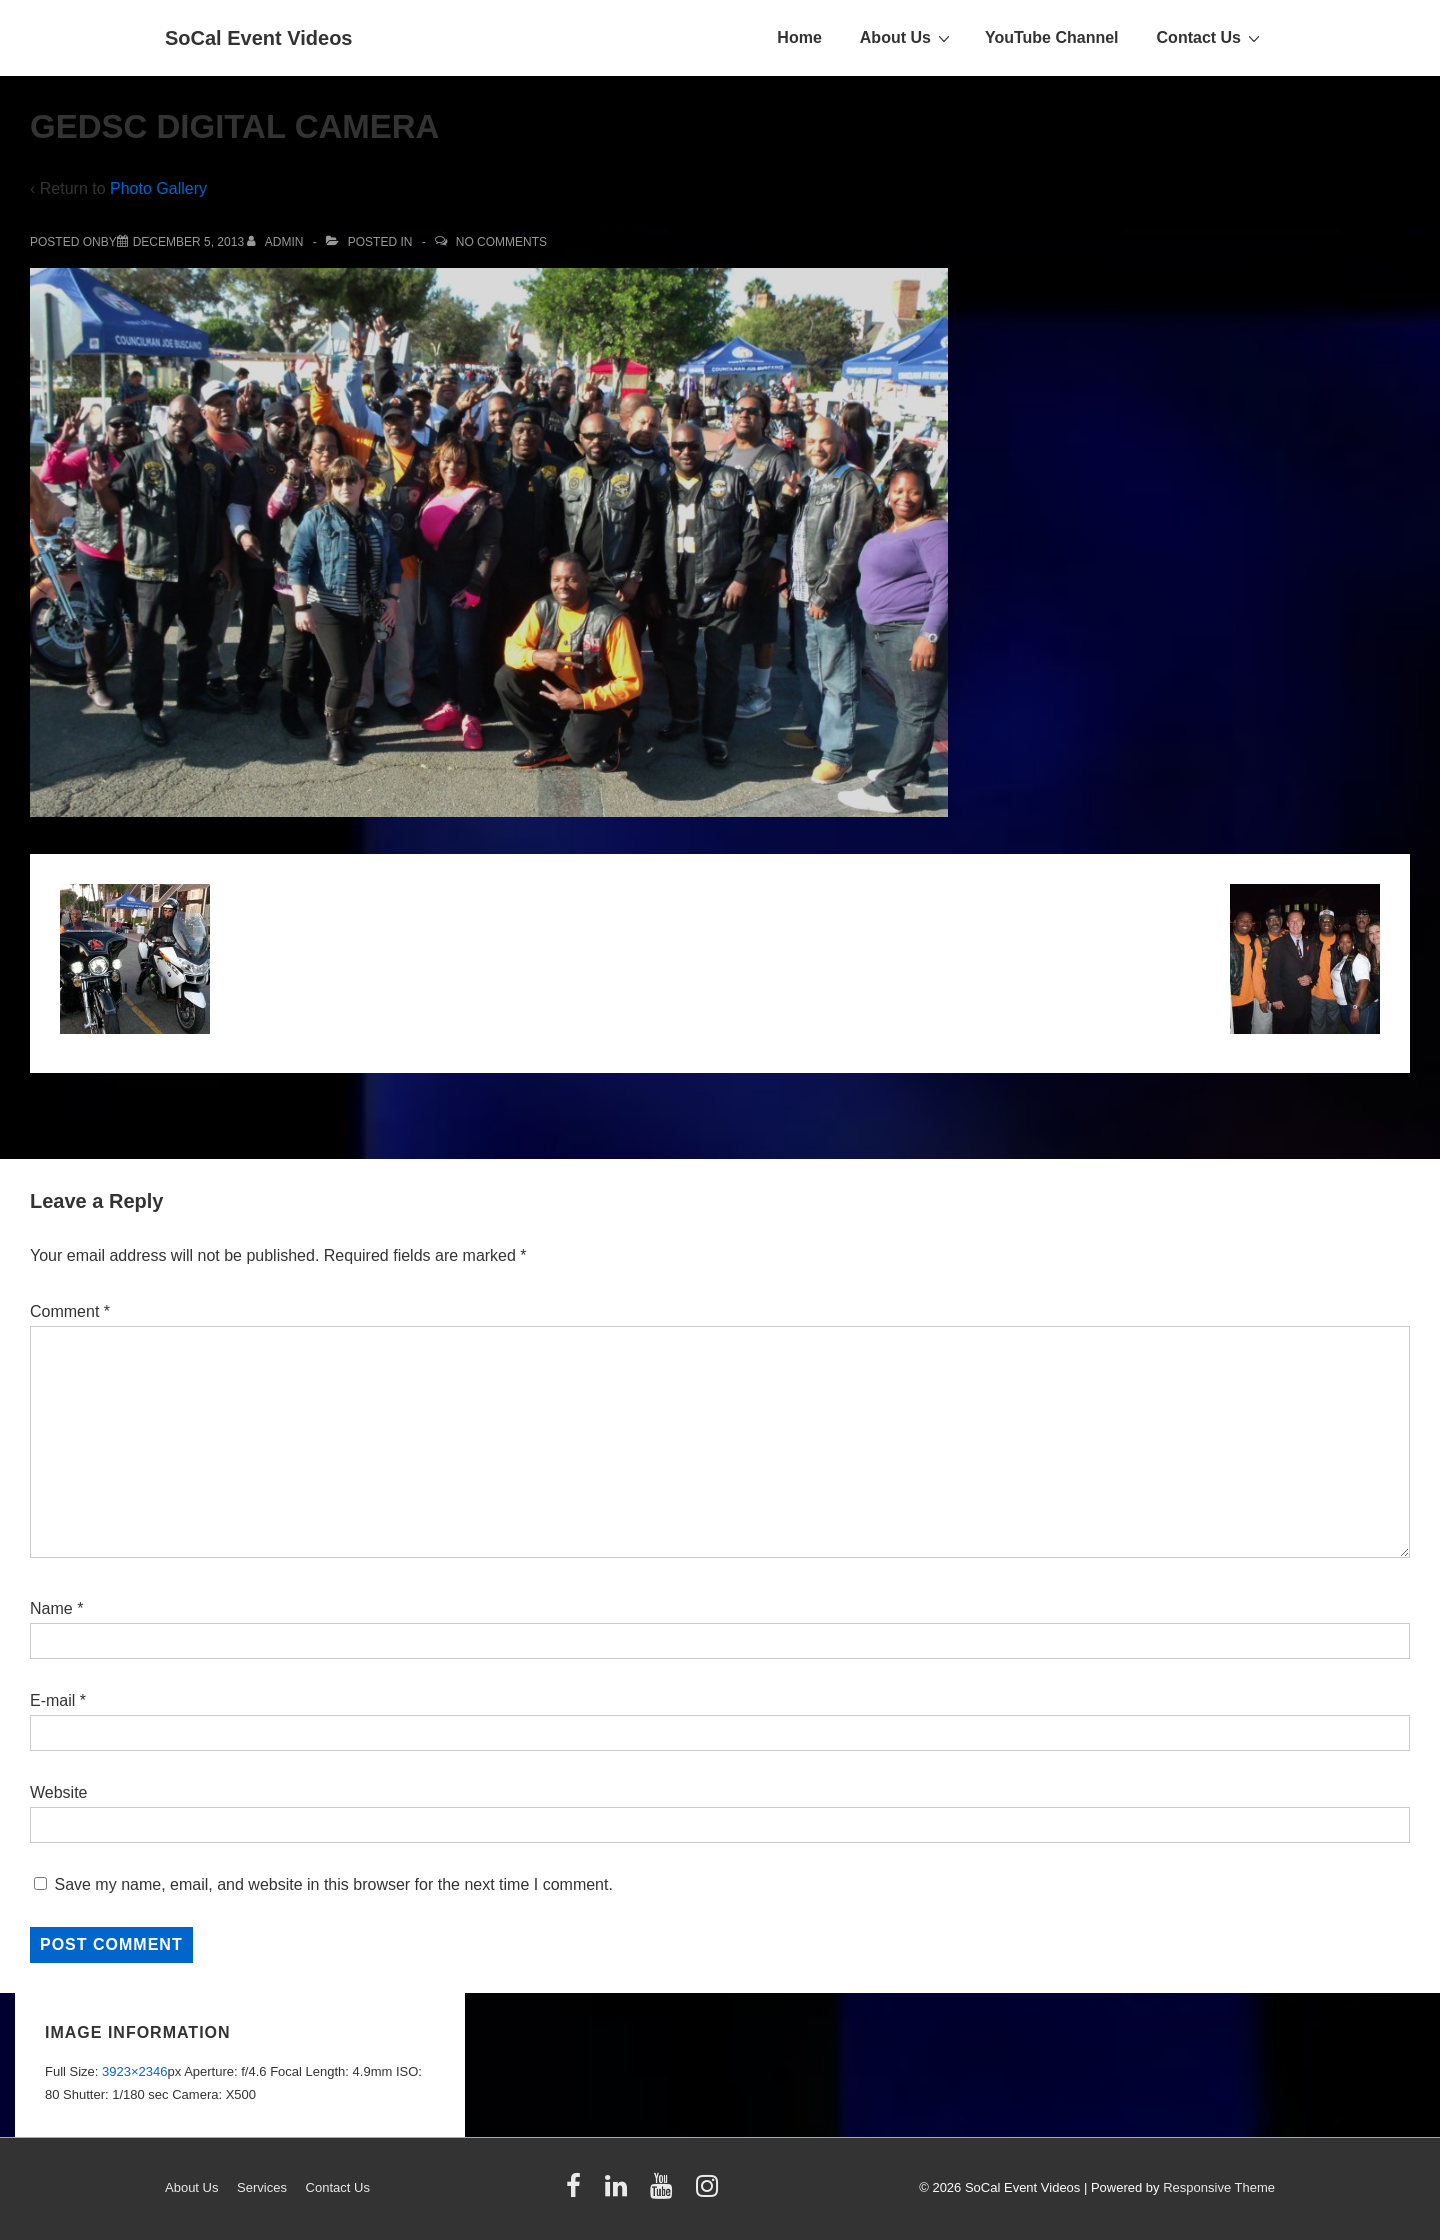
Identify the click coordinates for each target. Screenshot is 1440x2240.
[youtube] (665, 2192)
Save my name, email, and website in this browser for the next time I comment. (333, 1884)
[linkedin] (620, 2192)
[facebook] (578, 2192)
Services (262, 2187)
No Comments (501, 242)
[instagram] (709, 2192)
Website (59, 1792)
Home (799, 37)
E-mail (52, 1700)
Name (51, 1608)
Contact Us (1211, 37)
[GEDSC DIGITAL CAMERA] (188, 242)
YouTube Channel (1052, 37)
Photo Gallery (158, 188)
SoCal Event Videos (258, 38)
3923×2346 (134, 2071)
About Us (907, 37)
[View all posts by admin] (276, 242)
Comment (70, 1311)
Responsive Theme (1219, 2187)
